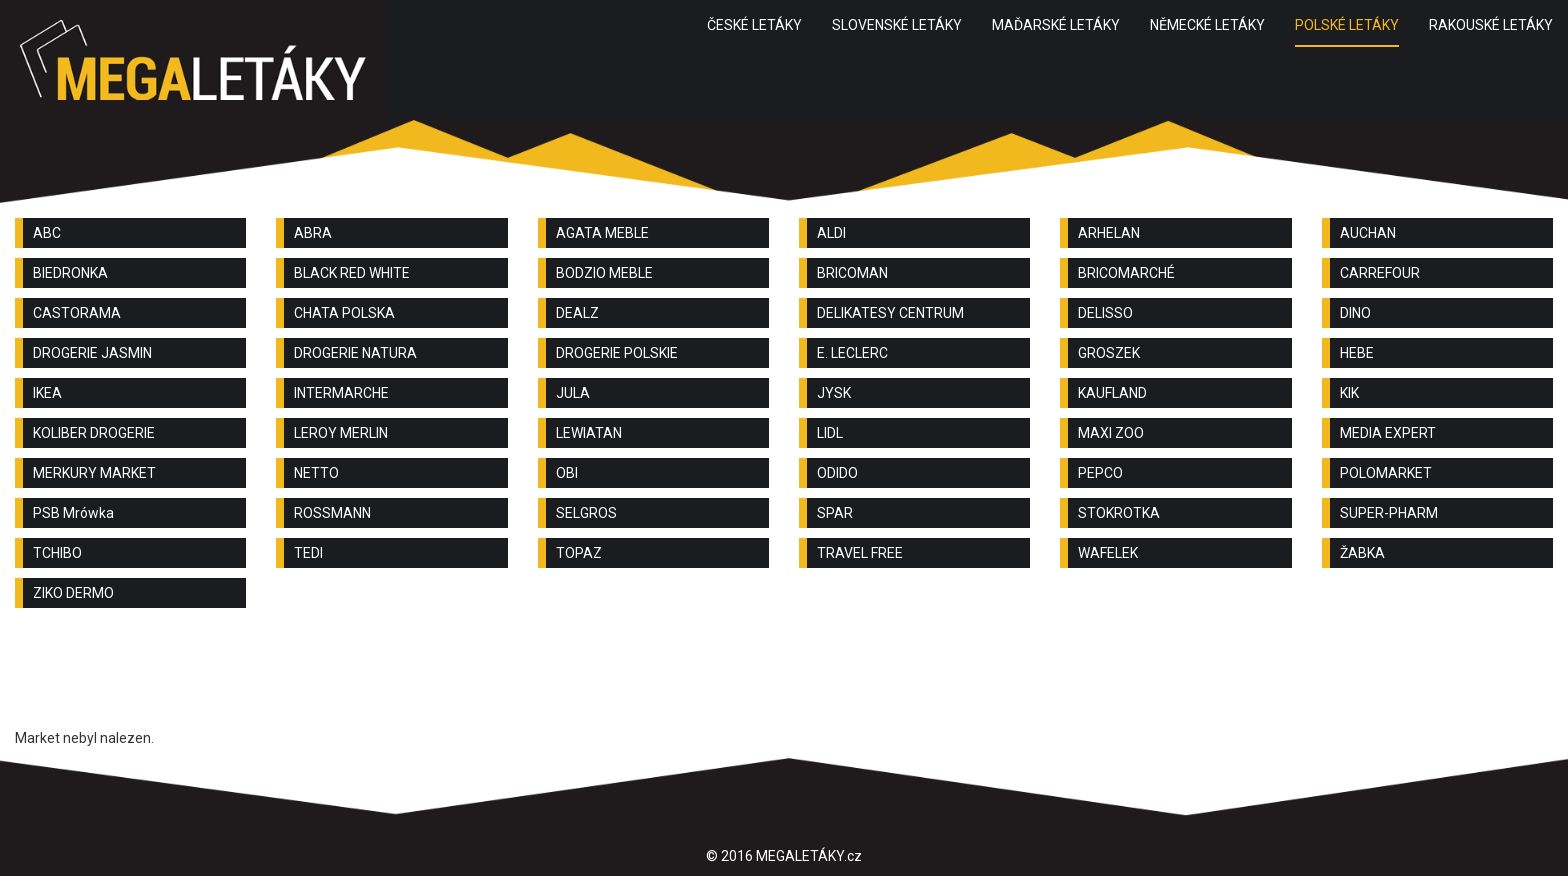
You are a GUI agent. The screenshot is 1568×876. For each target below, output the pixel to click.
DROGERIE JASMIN (92, 353)
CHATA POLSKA (344, 313)
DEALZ (577, 313)
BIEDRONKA (70, 273)
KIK (1349, 393)
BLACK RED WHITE (352, 273)
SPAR (835, 513)
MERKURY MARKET (94, 473)
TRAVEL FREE (860, 553)
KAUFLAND (1112, 393)
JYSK (834, 393)
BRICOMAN (852, 273)
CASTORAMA (77, 313)
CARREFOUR (1380, 273)
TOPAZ (579, 553)
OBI (567, 473)
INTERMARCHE (341, 393)
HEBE (1357, 353)
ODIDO (837, 473)
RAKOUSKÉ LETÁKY (1491, 25)
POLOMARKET (1386, 473)
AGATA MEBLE (602, 233)
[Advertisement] (784, 678)
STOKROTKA (1119, 513)
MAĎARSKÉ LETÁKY (1056, 25)
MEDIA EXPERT (1388, 433)
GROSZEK (1109, 353)
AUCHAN (1368, 233)
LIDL (830, 433)
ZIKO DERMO (73, 593)
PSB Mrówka (73, 513)
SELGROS (586, 513)
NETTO (316, 473)
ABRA (313, 233)
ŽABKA (1362, 553)
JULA (573, 393)
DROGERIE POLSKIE (617, 353)
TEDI (308, 553)
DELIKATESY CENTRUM (890, 313)
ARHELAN (1109, 233)
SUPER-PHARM (1389, 513)
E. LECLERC (852, 353)
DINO (1355, 313)
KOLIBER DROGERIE (94, 433)
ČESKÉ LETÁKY (754, 25)
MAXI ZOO (1111, 433)
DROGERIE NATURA (355, 353)
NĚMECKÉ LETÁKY (1207, 25)
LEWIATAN (589, 433)
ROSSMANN (332, 513)
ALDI (831, 233)
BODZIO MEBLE (604, 273)
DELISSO (1105, 313)
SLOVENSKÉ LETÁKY (897, 25)
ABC (47, 233)
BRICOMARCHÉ (1126, 273)
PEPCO (1100, 473)
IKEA (47, 393)
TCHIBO (57, 553)
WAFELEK (1108, 553)
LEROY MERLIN (341, 433)
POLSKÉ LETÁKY (1347, 25)
